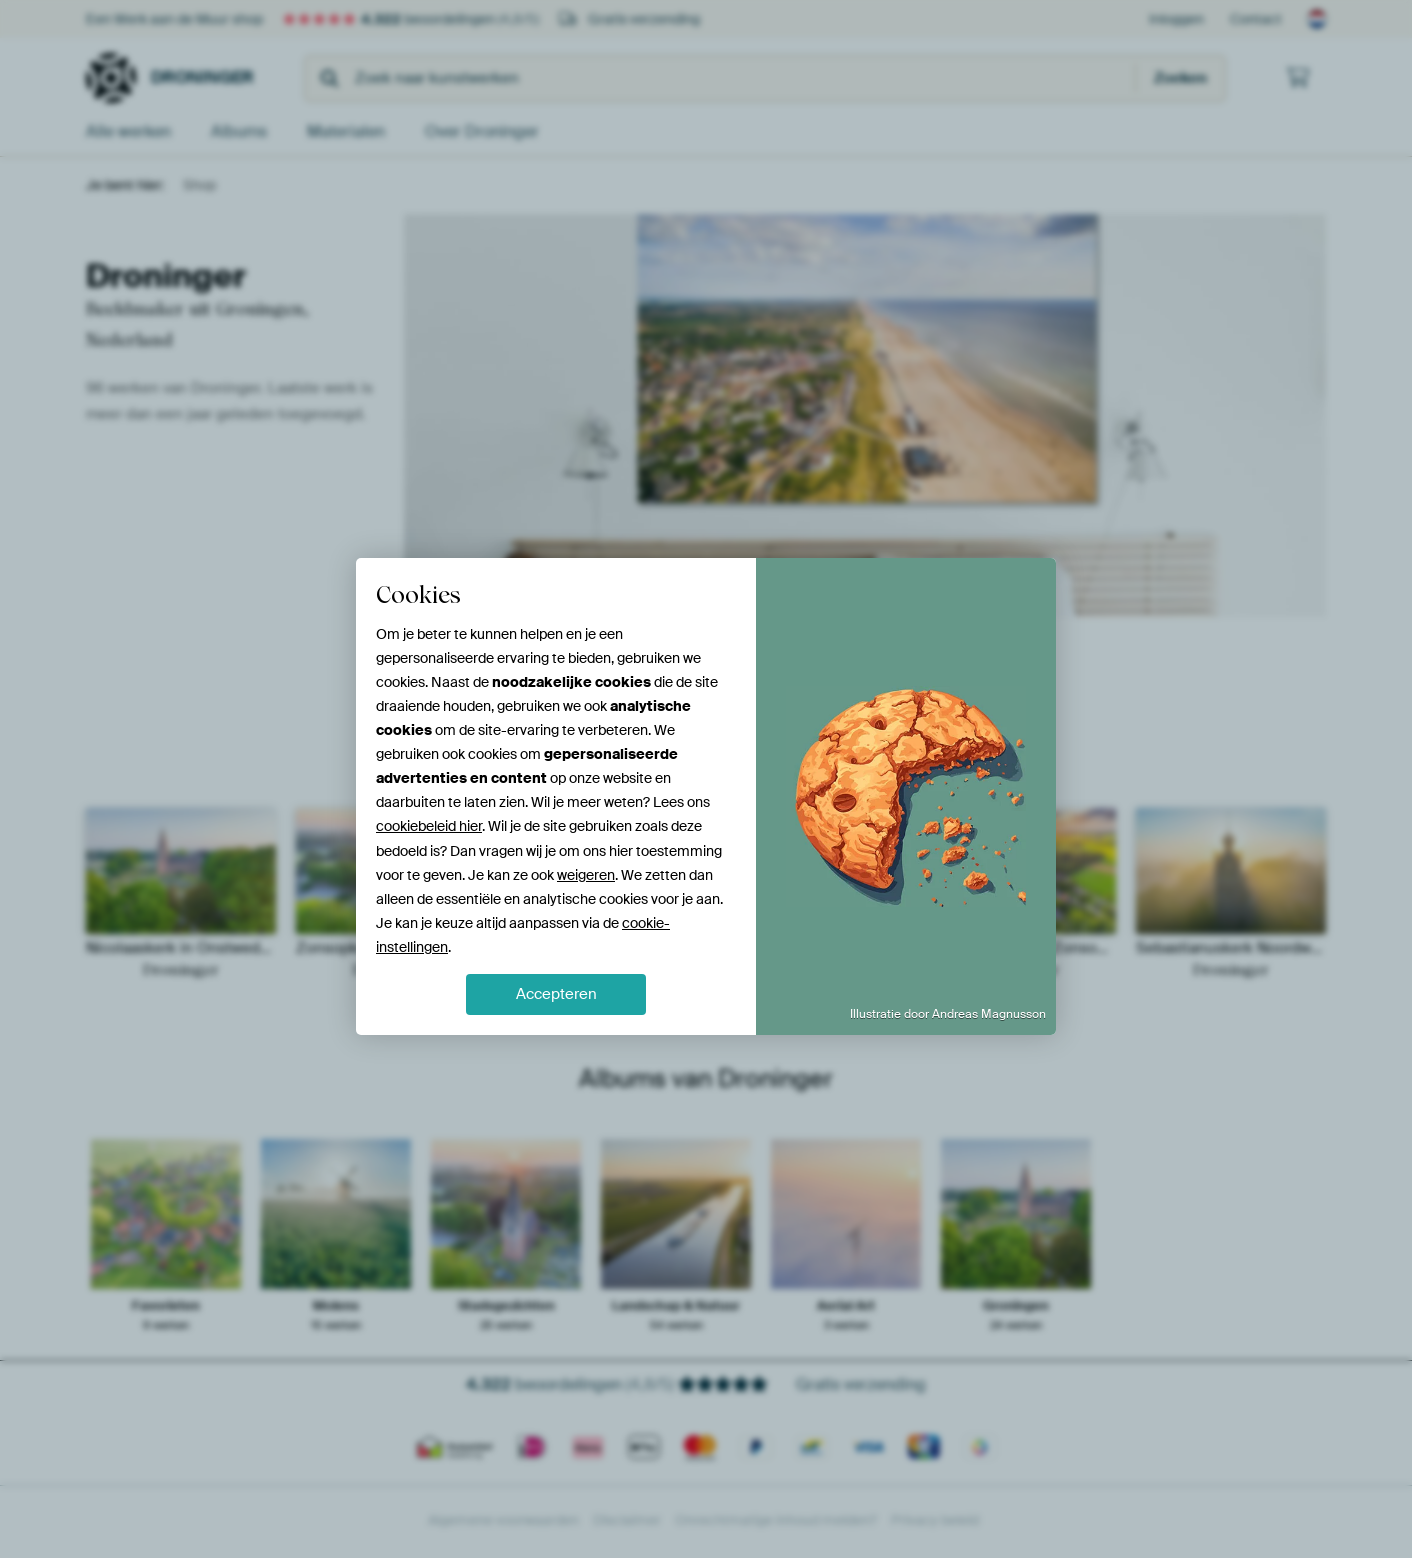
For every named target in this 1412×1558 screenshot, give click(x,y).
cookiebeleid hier (429, 826)
